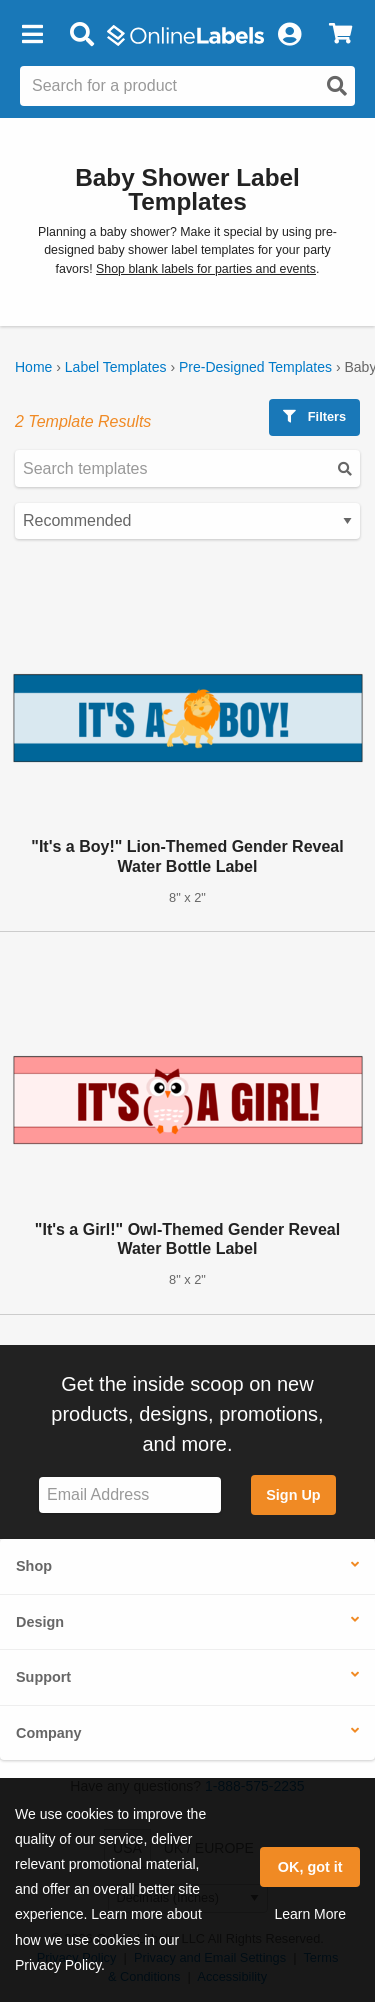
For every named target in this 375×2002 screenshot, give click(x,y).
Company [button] (49, 1733)
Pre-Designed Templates (255, 367)
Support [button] (43, 1677)
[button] (32, 35)
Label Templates (116, 367)
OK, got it (310, 1867)
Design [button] (40, 1622)
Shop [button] (34, 1566)
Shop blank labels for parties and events (206, 269)
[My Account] (289, 35)
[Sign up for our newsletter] (130, 1495)
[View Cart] (340, 35)
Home (33, 367)
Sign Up (293, 1495)
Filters (314, 416)
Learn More (310, 1914)
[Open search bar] (81, 35)
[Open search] (337, 86)
